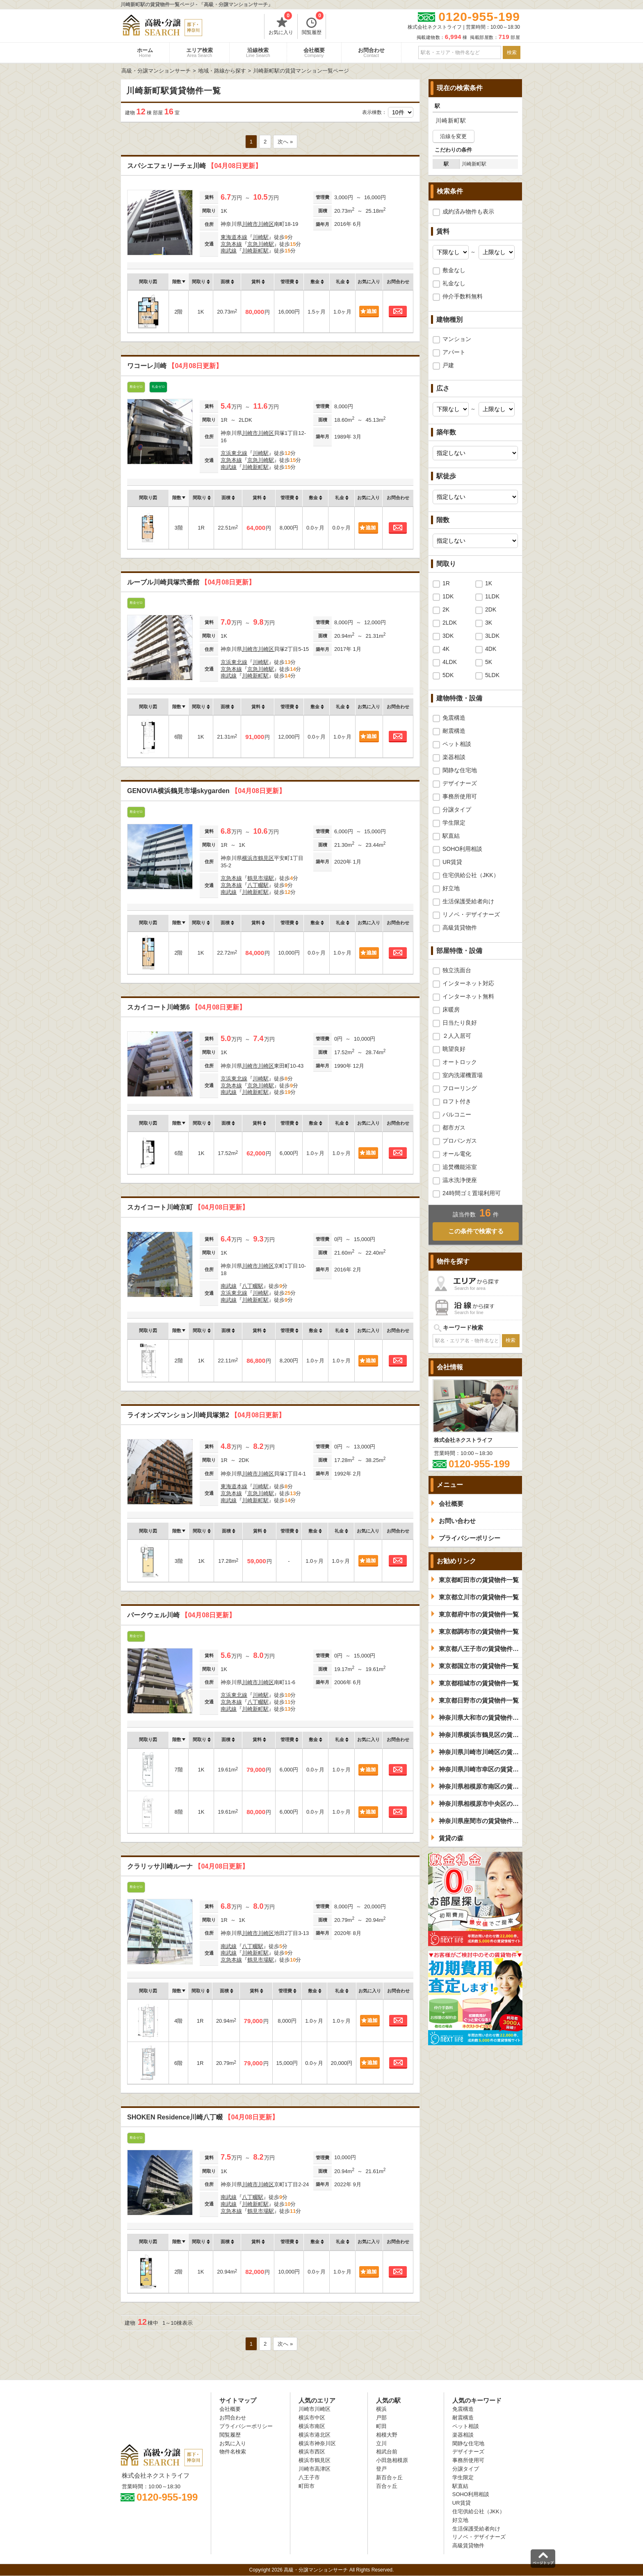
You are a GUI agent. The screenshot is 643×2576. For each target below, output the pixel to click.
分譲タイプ (456, 809)
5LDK (492, 675)
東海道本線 (234, 237)
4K (445, 649)
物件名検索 (232, 2452)
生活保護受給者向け (468, 901)
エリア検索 (199, 52)
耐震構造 (453, 731)
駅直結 (451, 835)
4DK (490, 649)
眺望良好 (453, 1049)
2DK (490, 609)
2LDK (449, 622)
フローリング (459, 1088)
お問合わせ (371, 52)
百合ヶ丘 (386, 2486)
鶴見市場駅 (260, 878)
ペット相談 (456, 744)
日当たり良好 (459, 1022)
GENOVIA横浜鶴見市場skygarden (206, 790)
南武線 (229, 251)
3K (488, 622)
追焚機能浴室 (459, 1167)
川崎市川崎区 (258, 224)
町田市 (307, 2486)
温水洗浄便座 (459, 1180)
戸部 (381, 2418)
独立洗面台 (456, 970)
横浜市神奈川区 (317, 2443)
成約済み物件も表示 (468, 211)
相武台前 (386, 2452)
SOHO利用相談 (462, 849)
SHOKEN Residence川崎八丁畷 (202, 2117)
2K (445, 609)
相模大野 (386, 2435)
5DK (448, 675)
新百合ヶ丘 (389, 2477)
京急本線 (231, 244)
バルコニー (456, 1114)
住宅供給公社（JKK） (470, 875)
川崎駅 (261, 237)
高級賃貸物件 (459, 927)
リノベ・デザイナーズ (471, 914)
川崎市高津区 (315, 2469)
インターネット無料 (468, 996)
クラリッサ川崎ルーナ (188, 1866)
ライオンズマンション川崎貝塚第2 (206, 1415)
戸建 (448, 365)
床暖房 (451, 1009)
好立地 (451, 888)
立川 (381, 2443)
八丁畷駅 (258, 885)
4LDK (449, 662)
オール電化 (456, 1153)
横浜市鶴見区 (258, 858)
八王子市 (309, 2477)
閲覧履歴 (313, 24)
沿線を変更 (453, 136)
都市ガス (453, 1127)
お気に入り (281, 24)
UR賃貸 (452, 862)
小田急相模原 (392, 2460)
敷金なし (453, 270)
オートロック (459, 1062)
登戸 (381, 2469)
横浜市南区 (312, 2426)
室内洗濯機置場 (462, 1075)
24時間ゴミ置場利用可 (471, 1193)
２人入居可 (456, 1035)
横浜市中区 (312, 2418)
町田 (381, 2426)
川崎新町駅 (255, 251)
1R (446, 583)
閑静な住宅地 (459, 770)
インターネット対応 (468, 983)
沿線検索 (258, 52)
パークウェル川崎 (181, 1615)
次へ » (285, 142)
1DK (448, 596)
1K (488, 583)
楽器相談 (453, 757)
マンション (456, 339)
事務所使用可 (459, 796)
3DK (448, 635)
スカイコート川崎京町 (188, 1207)
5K (488, 662)
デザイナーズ (459, 783)
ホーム (145, 52)
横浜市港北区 (315, 2435)
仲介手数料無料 (462, 296)
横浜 (381, 2409)
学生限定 (453, 822)
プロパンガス (459, 1140)
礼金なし (453, 283)
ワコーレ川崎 (174, 365)
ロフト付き (456, 1101)
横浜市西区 (312, 2452)
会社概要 (314, 52)
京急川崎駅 (260, 244)
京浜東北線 (234, 453)
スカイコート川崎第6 (186, 1007)
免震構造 (453, 717)
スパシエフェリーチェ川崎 (194, 165)
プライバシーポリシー (246, 2426)
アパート (453, 352)
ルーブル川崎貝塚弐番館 (191, 582)
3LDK (492, 635)
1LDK (492, 596)
